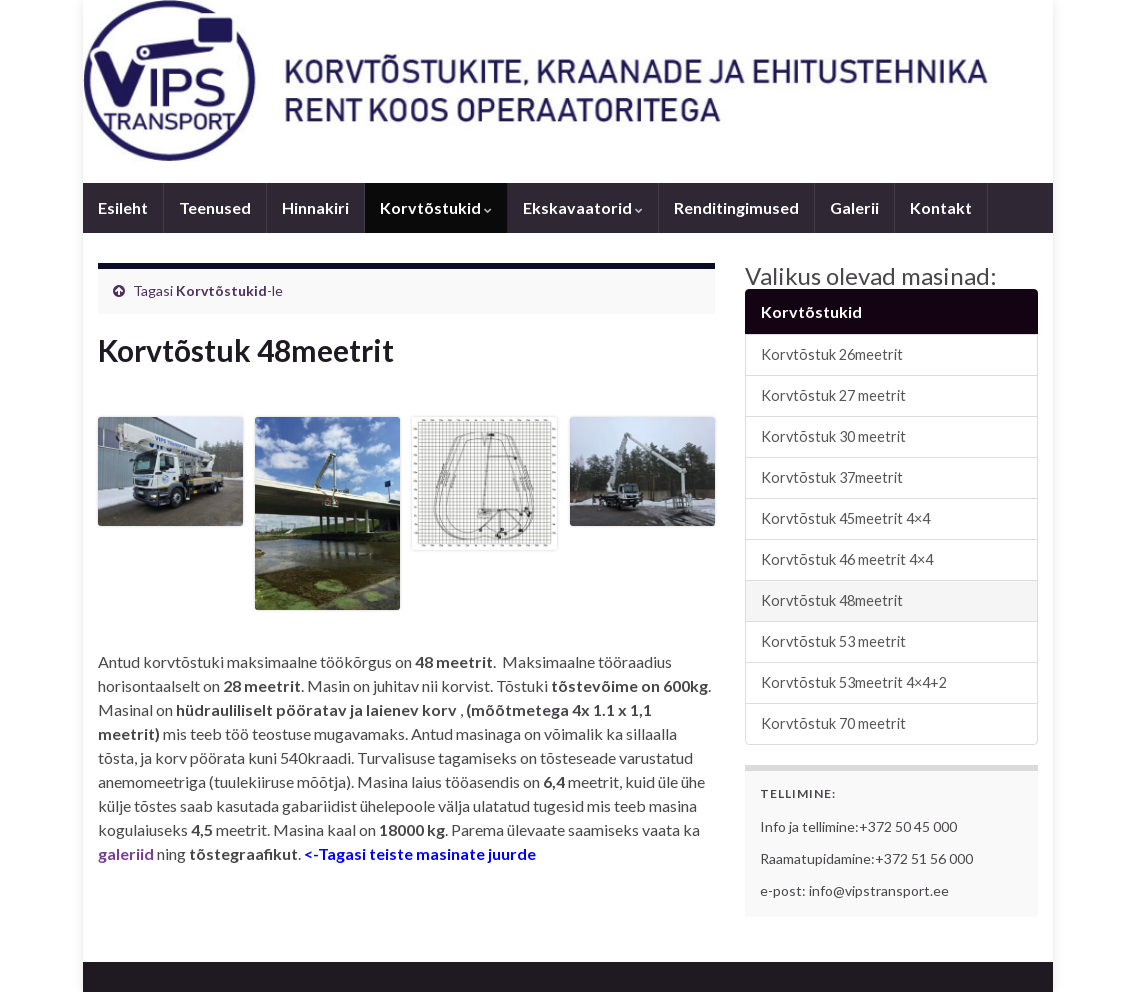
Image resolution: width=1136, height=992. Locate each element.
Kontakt (941, 207)
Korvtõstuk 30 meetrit (833, 436)
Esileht (123, 207)
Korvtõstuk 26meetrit (832, 354)
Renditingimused (736, 207)
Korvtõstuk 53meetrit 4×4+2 (854, 682)
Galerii (854, 207)
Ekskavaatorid (583, 207)
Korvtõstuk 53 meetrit (833, 641)
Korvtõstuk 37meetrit (832, 477)
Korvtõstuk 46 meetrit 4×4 (847, 559)
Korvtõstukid (436, 207)
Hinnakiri (315, 207)
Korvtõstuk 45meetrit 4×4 (845, 518)
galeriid (126, 853)
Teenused (215, 207)
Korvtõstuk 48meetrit (832, 600)
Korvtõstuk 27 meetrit (833, 395)
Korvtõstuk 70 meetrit (833, 723)
